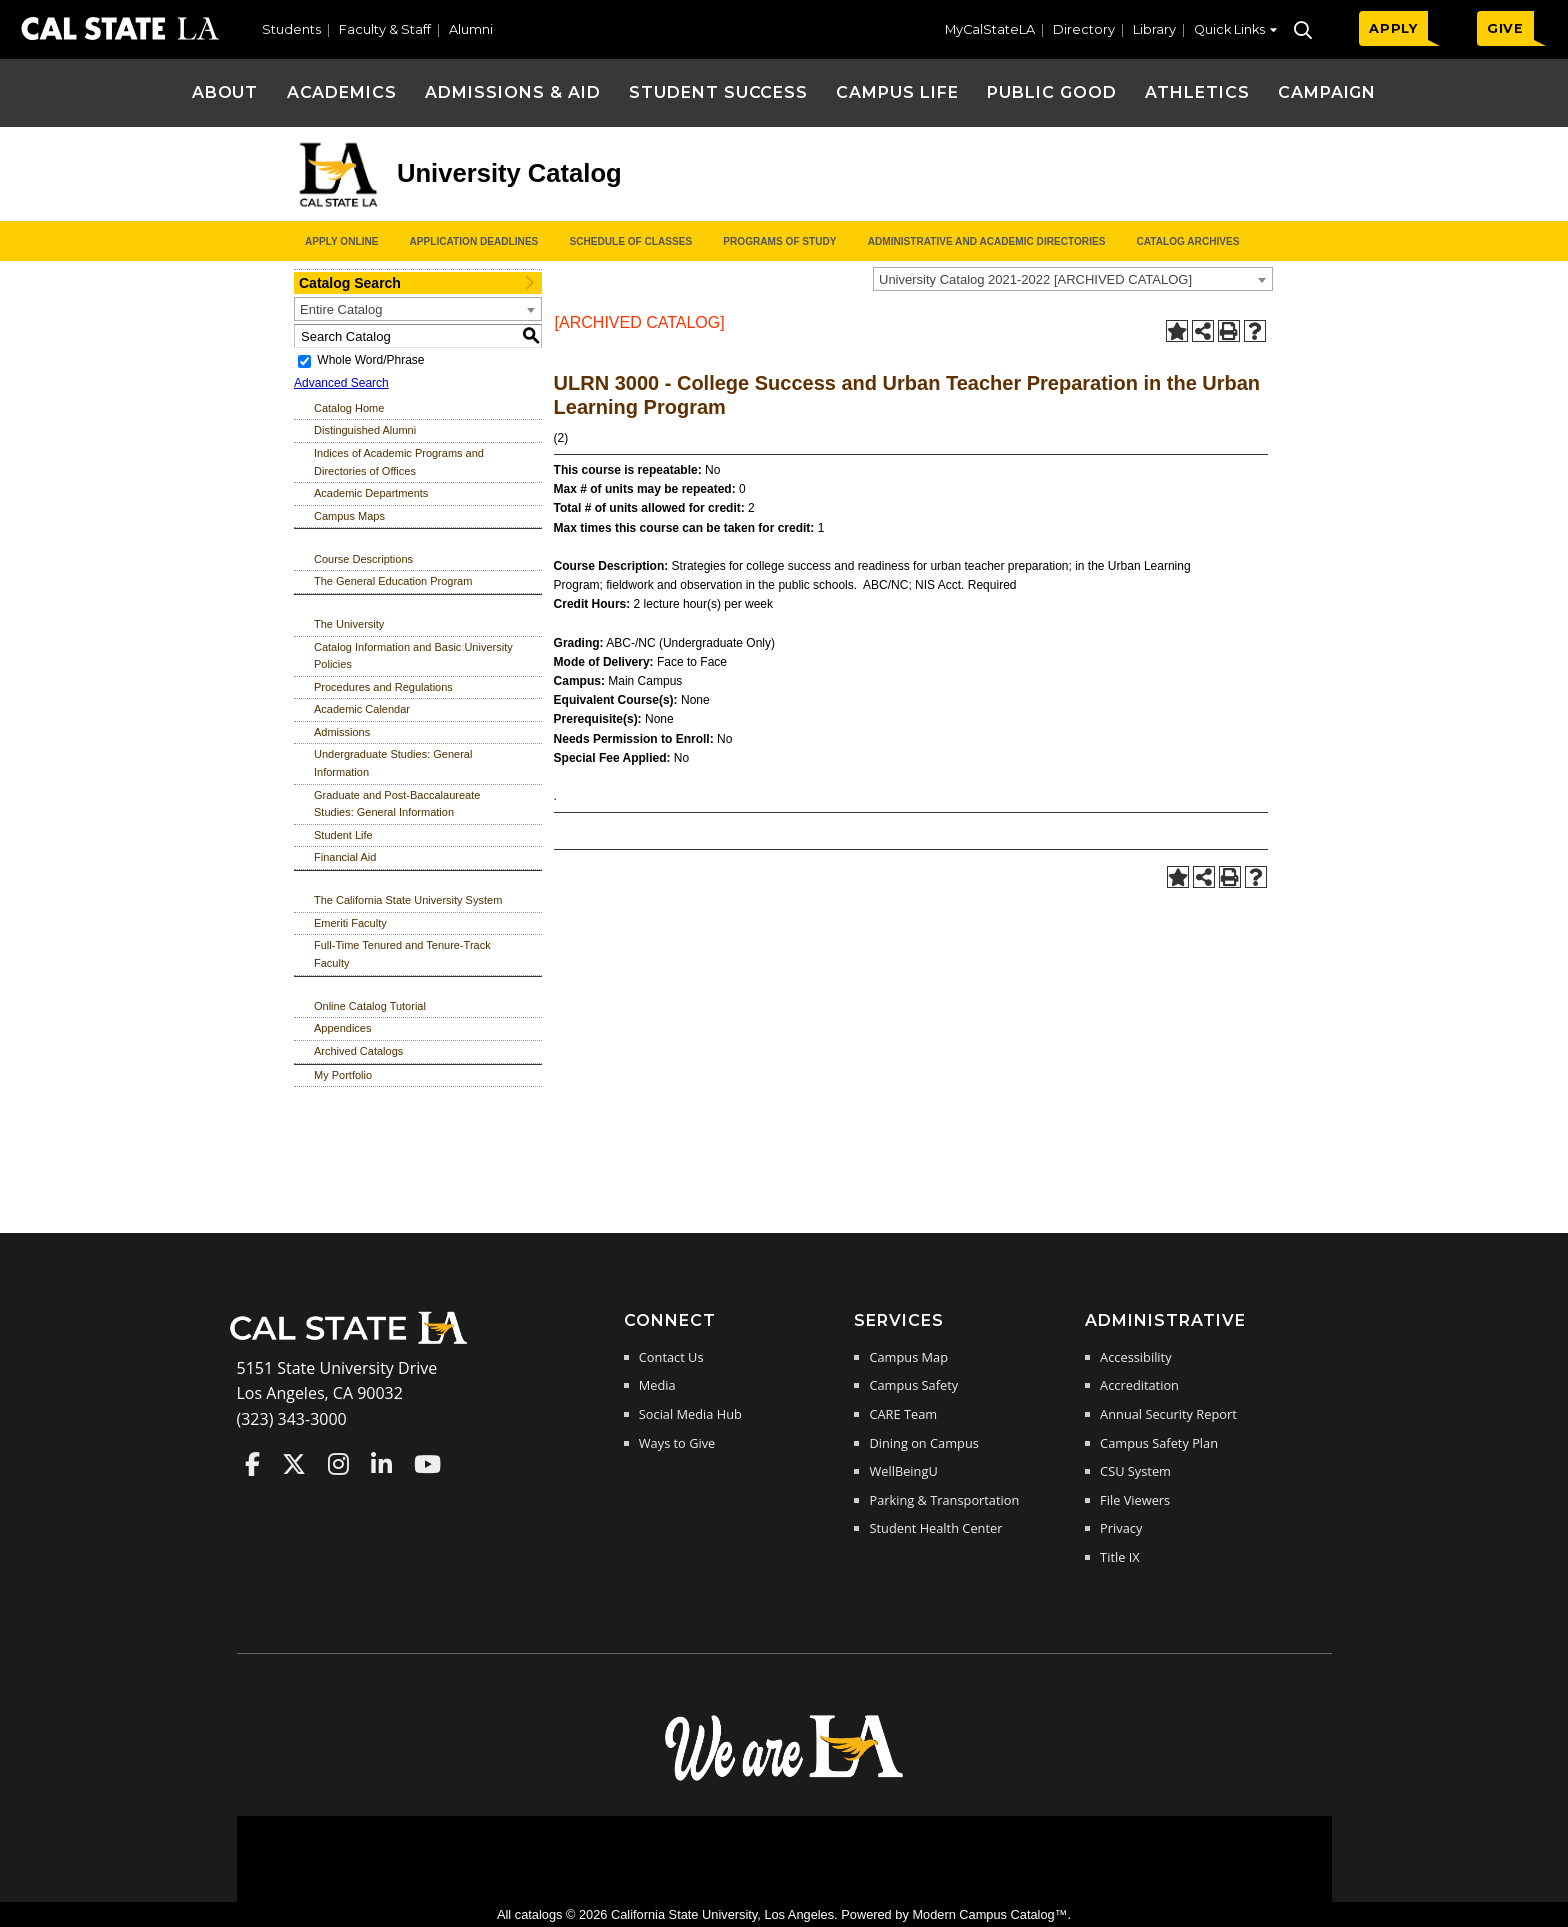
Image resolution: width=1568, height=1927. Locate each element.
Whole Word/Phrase (370, 360)
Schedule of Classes (630, 241)
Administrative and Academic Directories (987, 241)
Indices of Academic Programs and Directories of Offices (399, 462)
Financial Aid (345, 857)
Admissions (342, 732)
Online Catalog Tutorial (370, 1006)
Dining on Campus (923, 1443)
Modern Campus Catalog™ (989, 1914)
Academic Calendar (362, 709)
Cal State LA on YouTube (427, 1464)
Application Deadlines (474, 241)
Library (1154, 29)
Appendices (343, 1028)
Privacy (1121, 1528)
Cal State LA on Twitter (294, 1464)
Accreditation (1139, 1385)
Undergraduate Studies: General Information (393, 763)
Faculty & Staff (385, 29)
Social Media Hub (690, 1414)
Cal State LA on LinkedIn (381, 1464)
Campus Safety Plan (1159, 1443)
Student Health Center (935, 1528)
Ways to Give (677, 1443)
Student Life (343, 835)
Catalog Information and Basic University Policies (413, 656)
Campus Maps (349, 516)
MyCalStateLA (990, 29)
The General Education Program (393, 581)
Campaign (1327, 92)
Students (291, 29)
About (225, 92)
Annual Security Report (1168, 1414)
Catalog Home (349, 408)
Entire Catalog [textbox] (341, 309)
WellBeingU (903, 1471)
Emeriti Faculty (350, 923)
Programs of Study (779, 241)
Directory (1084, 29)
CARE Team (903, 1414)
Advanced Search (341, 383)
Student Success (718, 92)
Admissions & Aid (512, 92)
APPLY (1393, 28)
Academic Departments (371, 493)
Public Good (1052, 92)
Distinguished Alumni (365, 430)
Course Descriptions (363, 559)
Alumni (471, 29)
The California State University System (408, 900)
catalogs (539, 1914)
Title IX (1120, 1557)
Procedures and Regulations (383, 687)
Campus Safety (913, 1385)
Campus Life (897, 92)
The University (349, 624)
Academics (342, 92)
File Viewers (1135, 1500)
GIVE (1505, 28)
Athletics (1197, 92)
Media (657, 1385)
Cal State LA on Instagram (338, 1464)
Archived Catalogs (358, 1051)
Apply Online (341, 241)
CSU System (1135, 1471)
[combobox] (1073, 279)
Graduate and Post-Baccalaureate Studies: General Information (397, 804)
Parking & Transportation (944, 1500)
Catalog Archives (1187, 241)
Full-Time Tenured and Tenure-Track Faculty (402, 954)
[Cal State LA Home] (355, 1342)
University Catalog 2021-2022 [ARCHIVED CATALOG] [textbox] (1035, 279)
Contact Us (671, 1357)
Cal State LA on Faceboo (252, 1464)
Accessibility (1135, 1357)
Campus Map (908, 1357)
